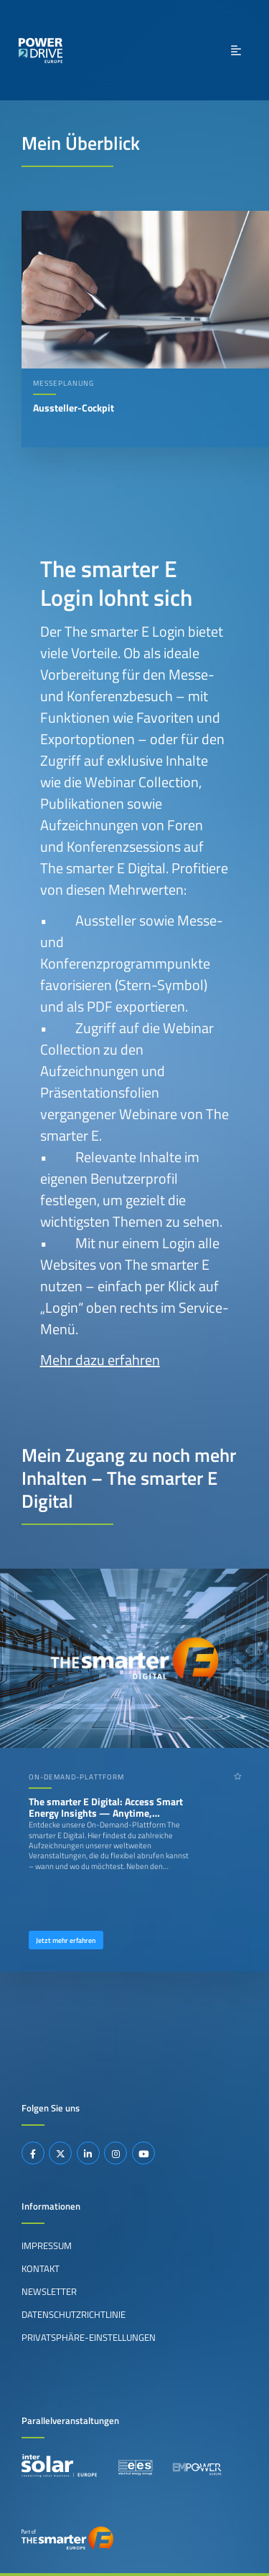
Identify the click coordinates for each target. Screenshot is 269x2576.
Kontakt (41, 2268)
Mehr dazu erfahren (100, 1360)
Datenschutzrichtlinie (74, 2314)
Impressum (47, 2245)
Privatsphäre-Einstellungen (89, 2337)
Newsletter (49, 2291)
